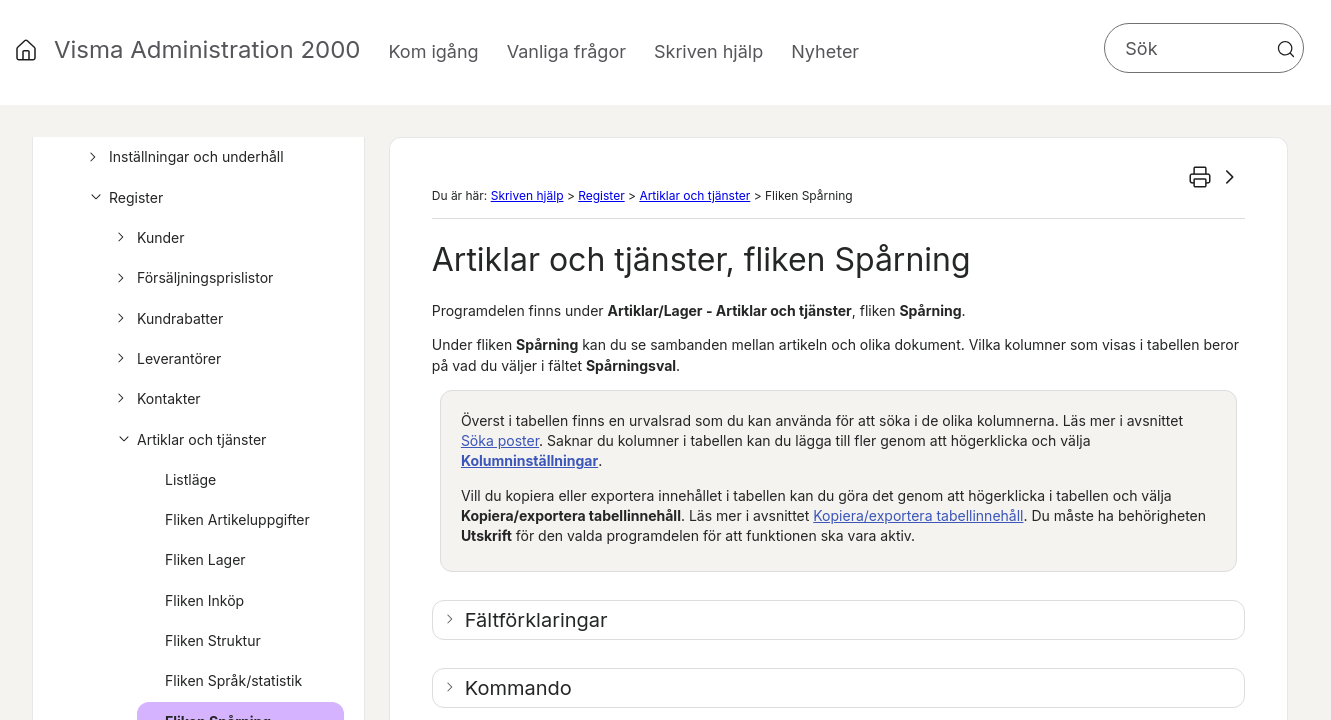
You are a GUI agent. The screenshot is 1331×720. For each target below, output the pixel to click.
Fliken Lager (205, 559)
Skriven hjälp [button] (708, 51)
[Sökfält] (1204, 48)
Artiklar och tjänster (188, 440)
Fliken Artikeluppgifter (237, 519)
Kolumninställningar (529, 460)
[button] (1286, 49)
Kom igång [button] (433, 51)
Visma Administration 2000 (207, 49)
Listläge (190, 479)
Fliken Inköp (204, 600)
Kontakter (156, 399)
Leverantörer (166, 359)
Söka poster (500, 440)
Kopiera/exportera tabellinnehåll (918, 515)
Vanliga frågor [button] (566, 51)
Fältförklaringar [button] (536, 620)
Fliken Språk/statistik (233, 680)
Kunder (148, 238)
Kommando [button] (518, 688)
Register (123, 198)
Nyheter (825, 51)
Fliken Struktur (213, 640)
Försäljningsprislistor (192, 278)
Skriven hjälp (527, 195)
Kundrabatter (167, 319)
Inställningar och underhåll (183, 157)
